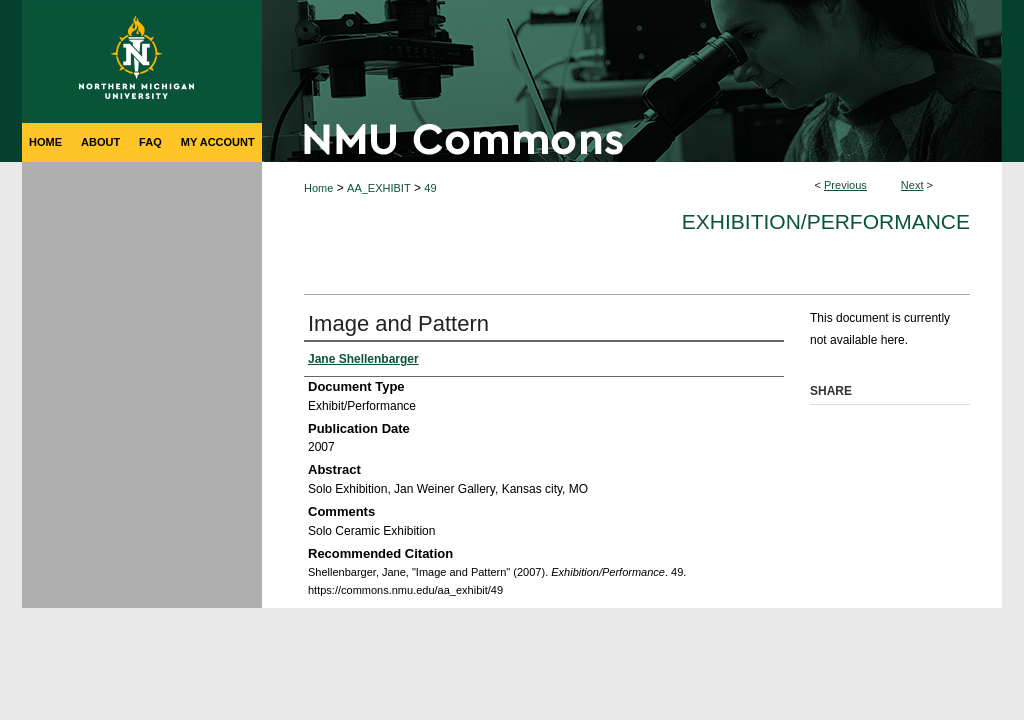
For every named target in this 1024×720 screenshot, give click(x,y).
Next (912, 185)
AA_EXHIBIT (379, 188)
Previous (845, 185)
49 (430, 188)
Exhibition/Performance (826, 221)
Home (318, 188)
